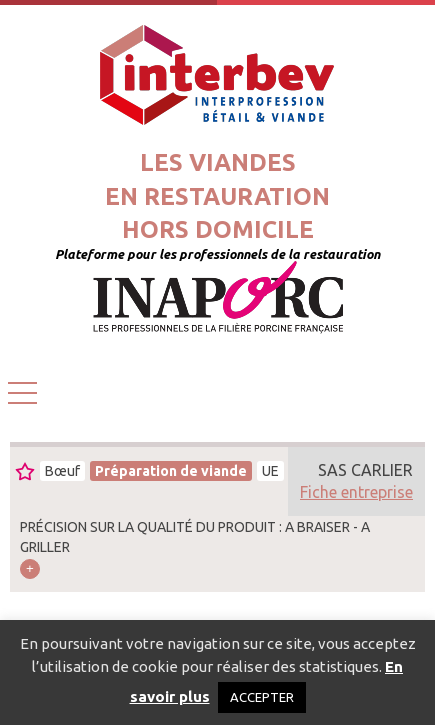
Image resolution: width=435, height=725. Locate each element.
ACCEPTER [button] (262, 697)
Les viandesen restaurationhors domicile (217, 196)
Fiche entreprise (356, 492)
